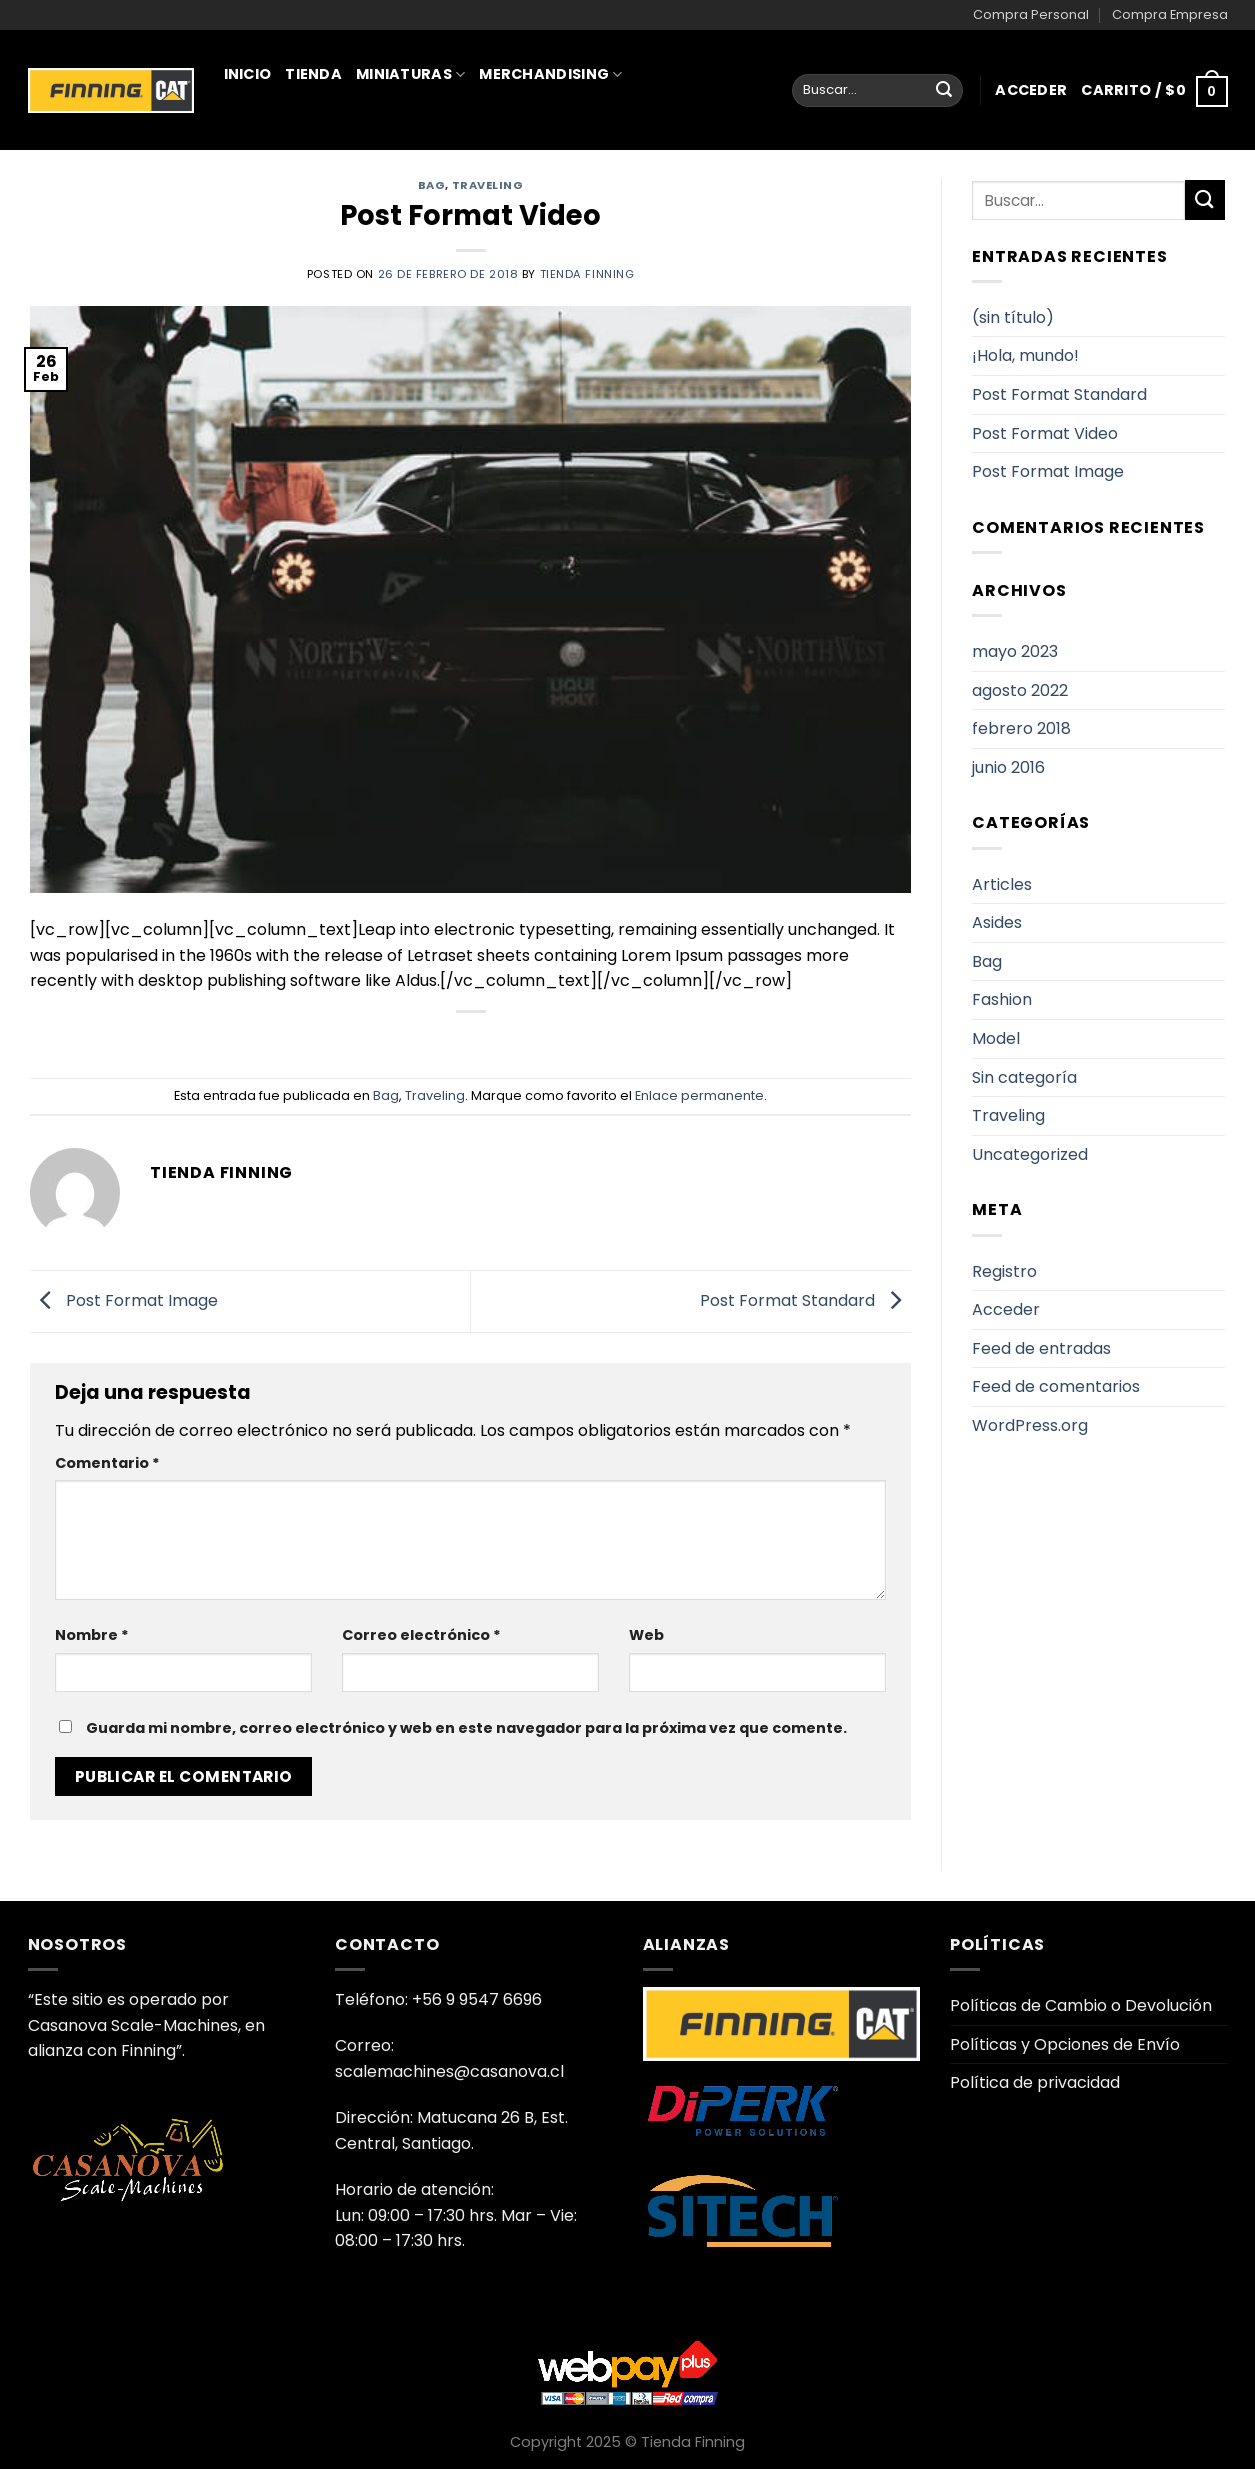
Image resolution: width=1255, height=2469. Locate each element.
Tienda (313, 74)
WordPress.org (1030, 1425)
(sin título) (1013, 317)
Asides (997, 922)
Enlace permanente (699, 1095)
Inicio (248, 74)
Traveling (435, 1095)
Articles (1002, 884)
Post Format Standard (805, 1300)
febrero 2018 (1021, 728)
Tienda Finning (587, 274)
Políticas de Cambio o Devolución (1081, 2005)
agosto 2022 (1020, 690)
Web (646, 1635)
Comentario (107, 1463)
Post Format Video (1045, 433)
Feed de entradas (1041, 1348)
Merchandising (550, 74)
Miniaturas (410, 74)
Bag (386, 1095)
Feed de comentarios (1056, 1386)
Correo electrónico (421, 1635)
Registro (1004, 1271)
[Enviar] (944, 91)
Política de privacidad (1035, 2082)
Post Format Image (124, 1300)
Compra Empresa (1170, 14)
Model (996, 1038)
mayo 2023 (1015, 651)
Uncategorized (1030, 1154)
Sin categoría (1024, 1077)
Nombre (92, 1635)
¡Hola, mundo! (1025, 355)
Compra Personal (1031, 14)
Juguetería (279, 162)
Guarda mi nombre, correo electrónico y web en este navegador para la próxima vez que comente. (466, 1728)
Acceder (1006, 1309)
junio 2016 (1008, 767)
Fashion (1002, 999)
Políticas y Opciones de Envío (1065, 2044)
